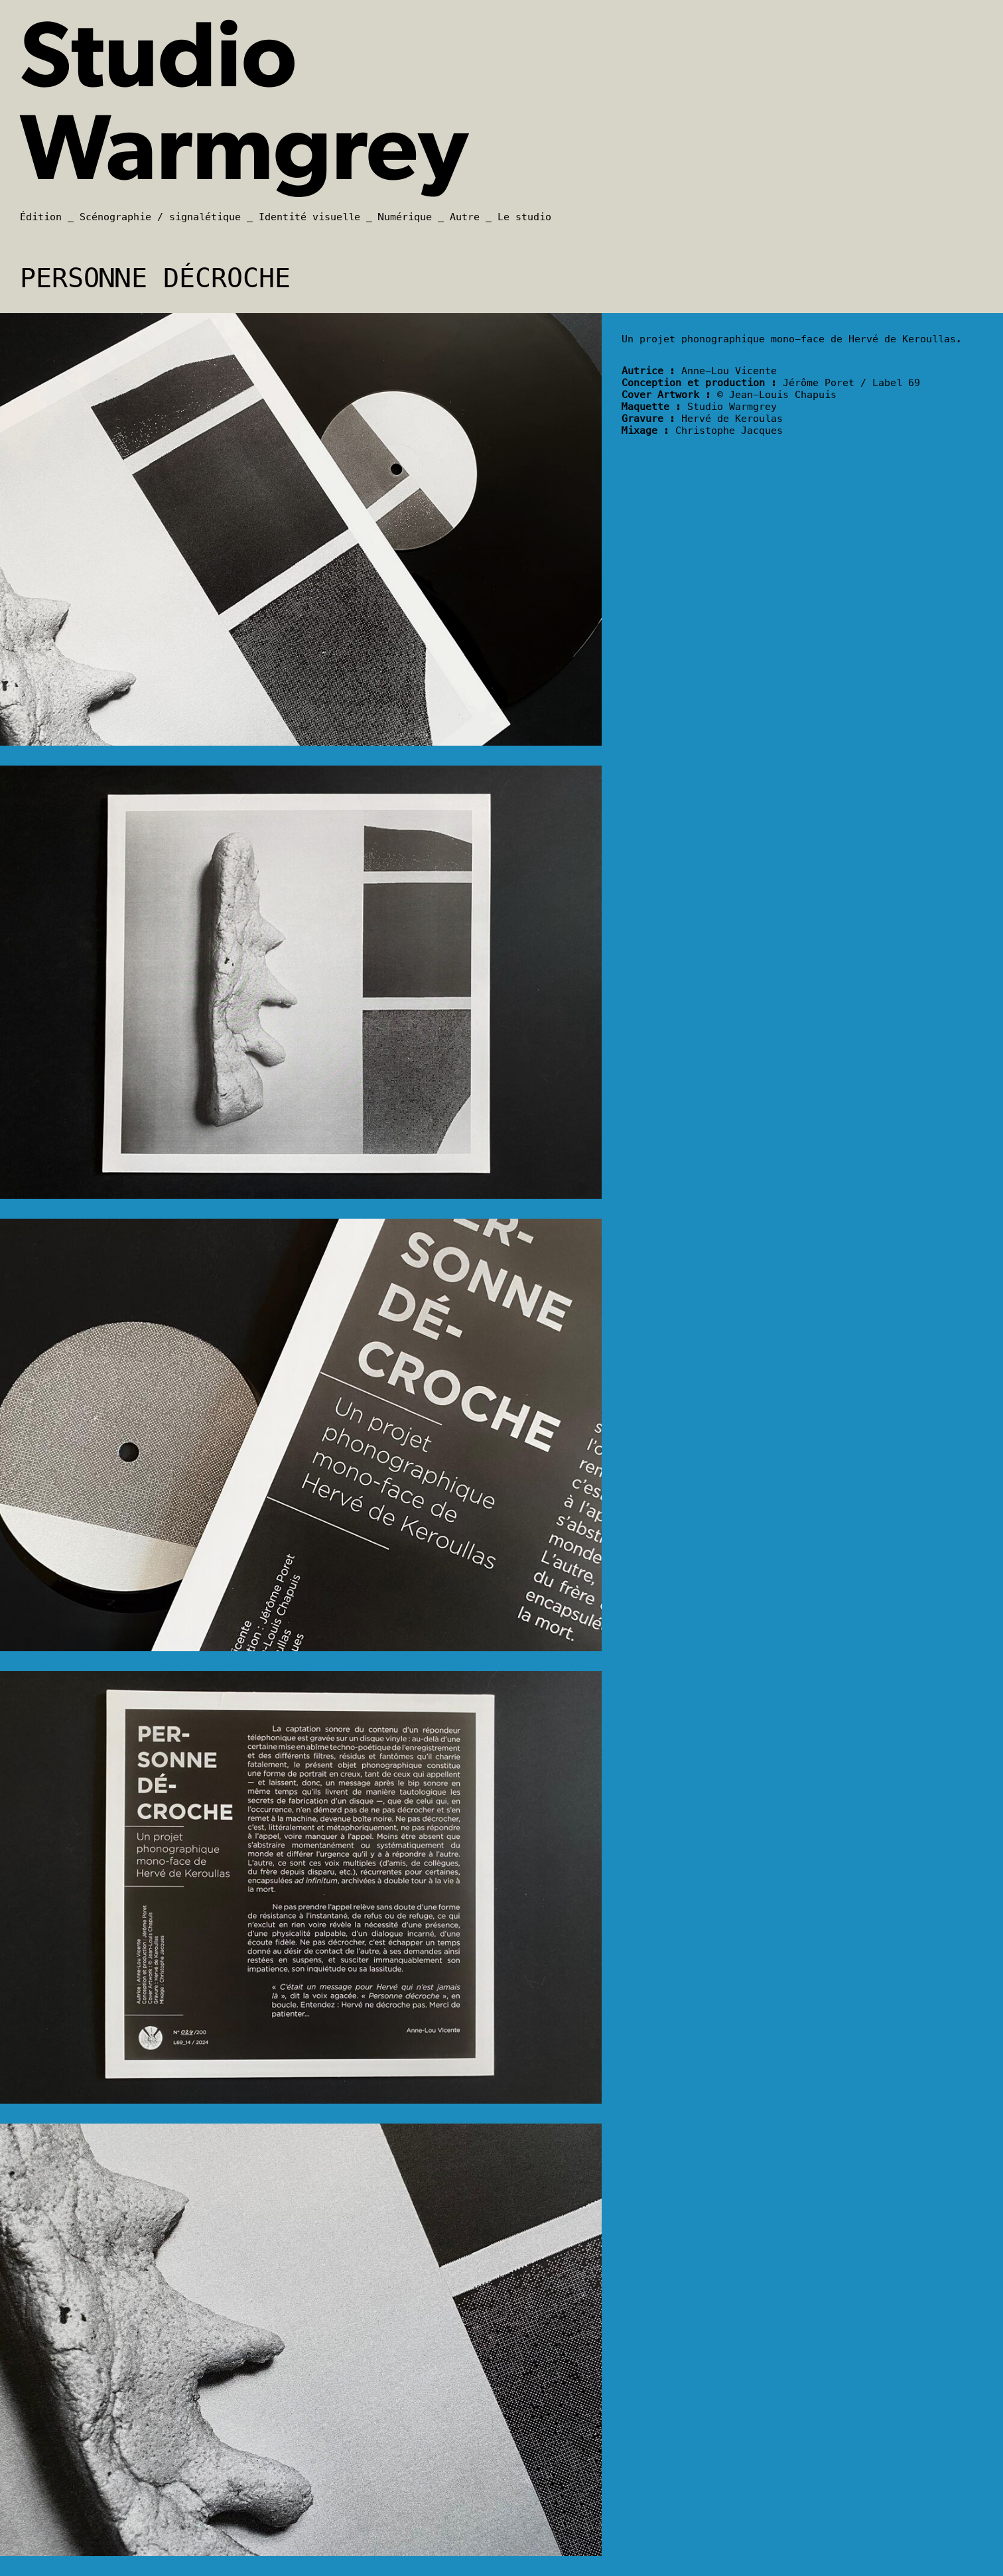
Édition (41, 217)
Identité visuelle (309, 217)
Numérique (405, 217)
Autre (465, 217)
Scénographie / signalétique (160, 217)
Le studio (524, 217)
